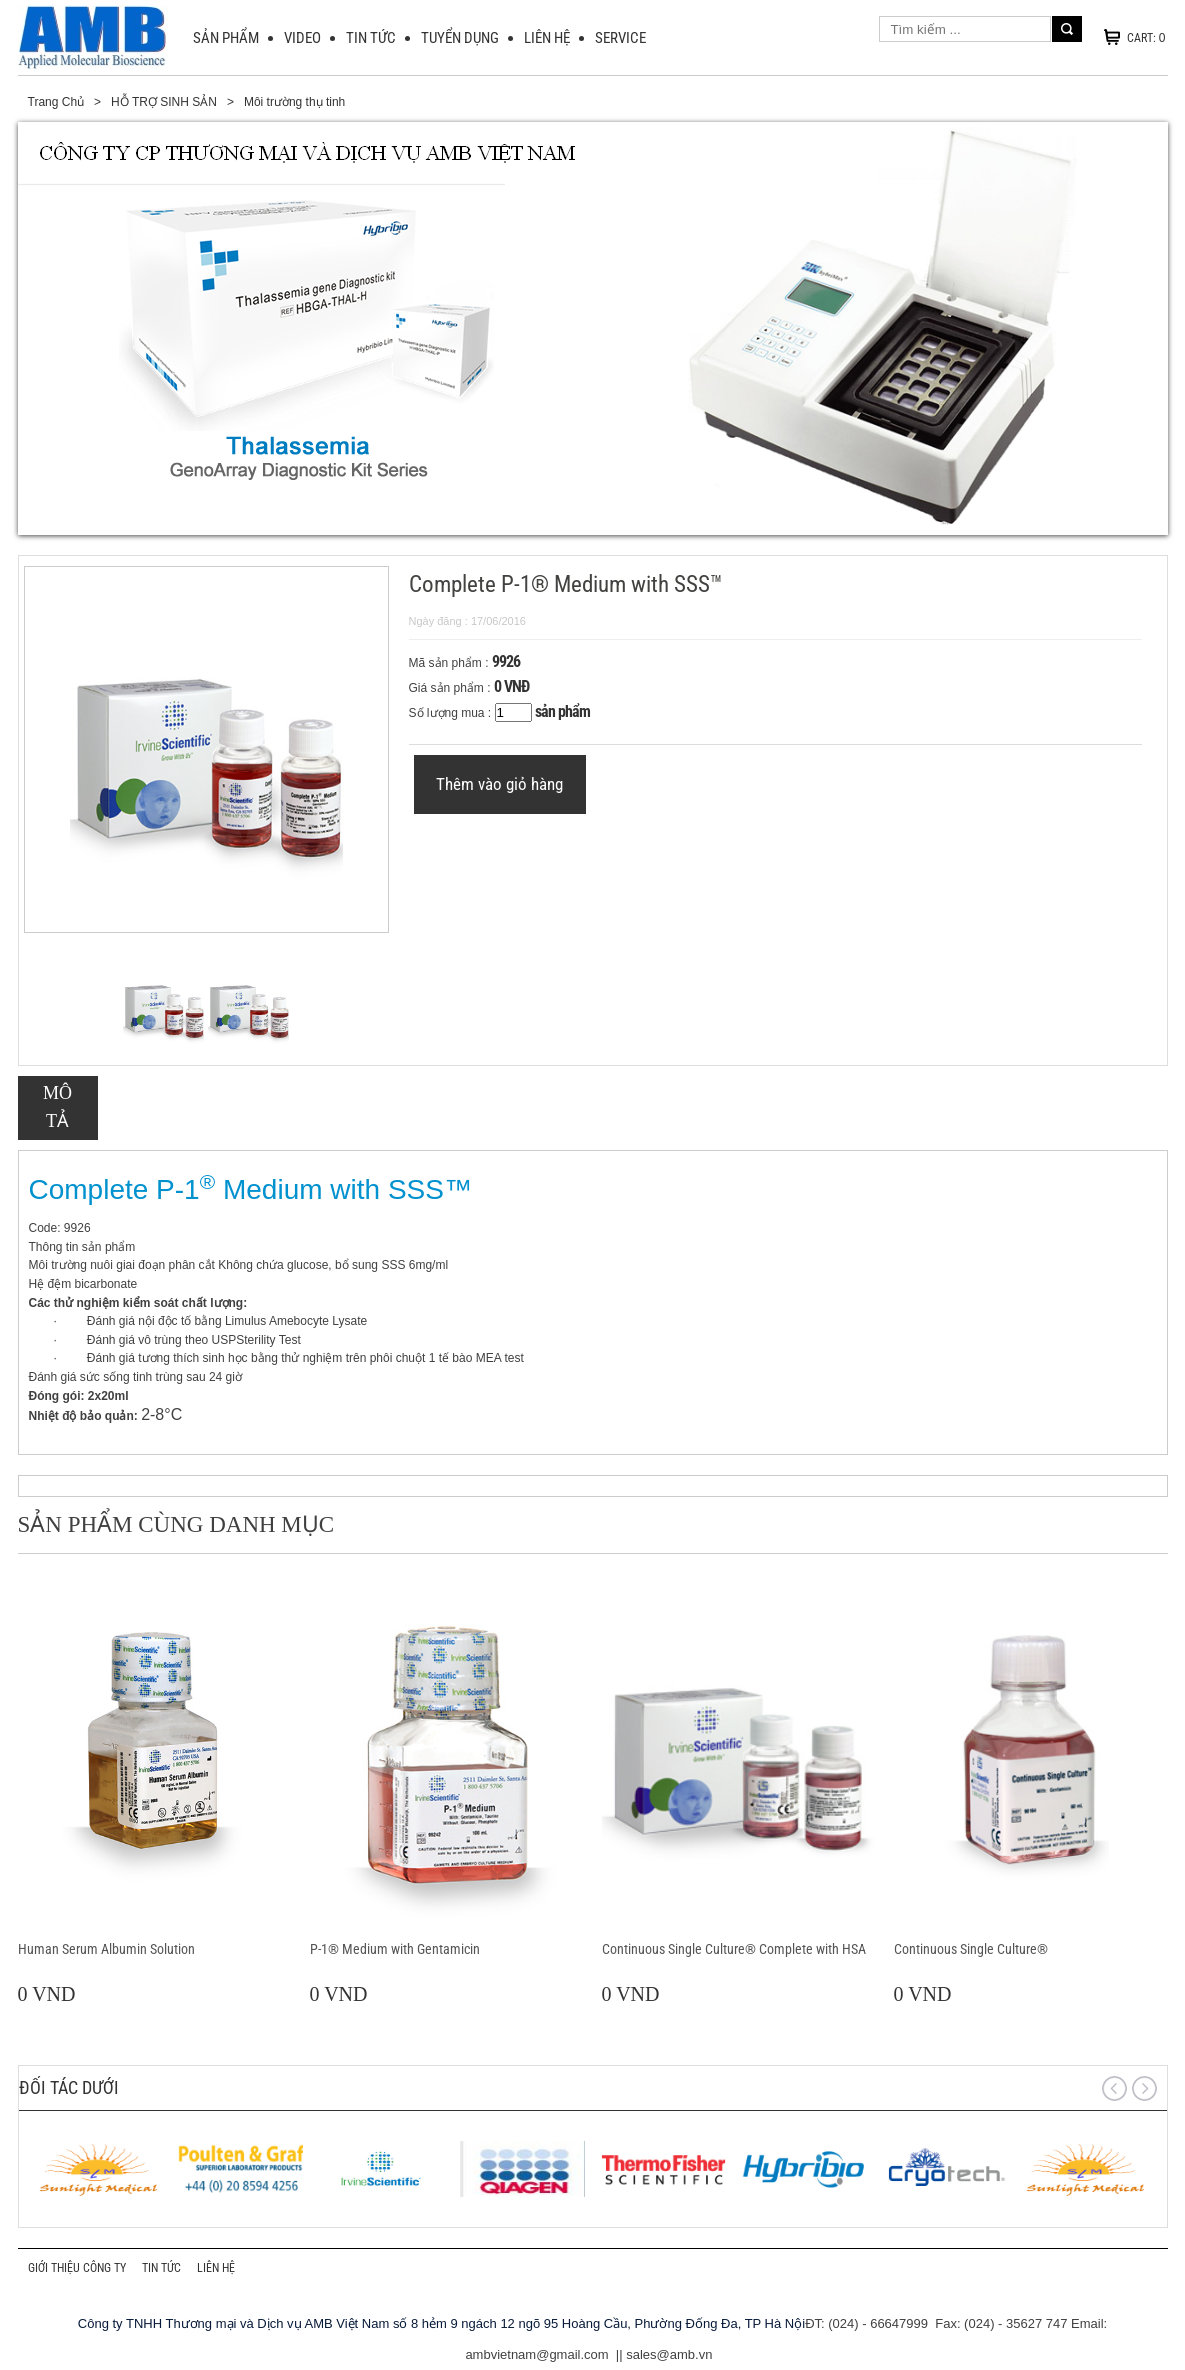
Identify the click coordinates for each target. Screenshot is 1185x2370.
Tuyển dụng (460, 38)
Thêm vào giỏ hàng (499, 784)
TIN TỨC (371, 38)
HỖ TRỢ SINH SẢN (164, 102)
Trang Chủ (56, 102)
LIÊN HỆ (547, 38)
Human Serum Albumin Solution (106, 1949)
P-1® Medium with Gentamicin (395, 1949)
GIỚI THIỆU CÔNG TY (77, 2268)
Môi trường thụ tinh (294, 102)
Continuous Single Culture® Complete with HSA (734, 1949)
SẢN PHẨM (226, 38)
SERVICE (620, 38)
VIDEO (302, 38)
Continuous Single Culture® (971, 1949)
